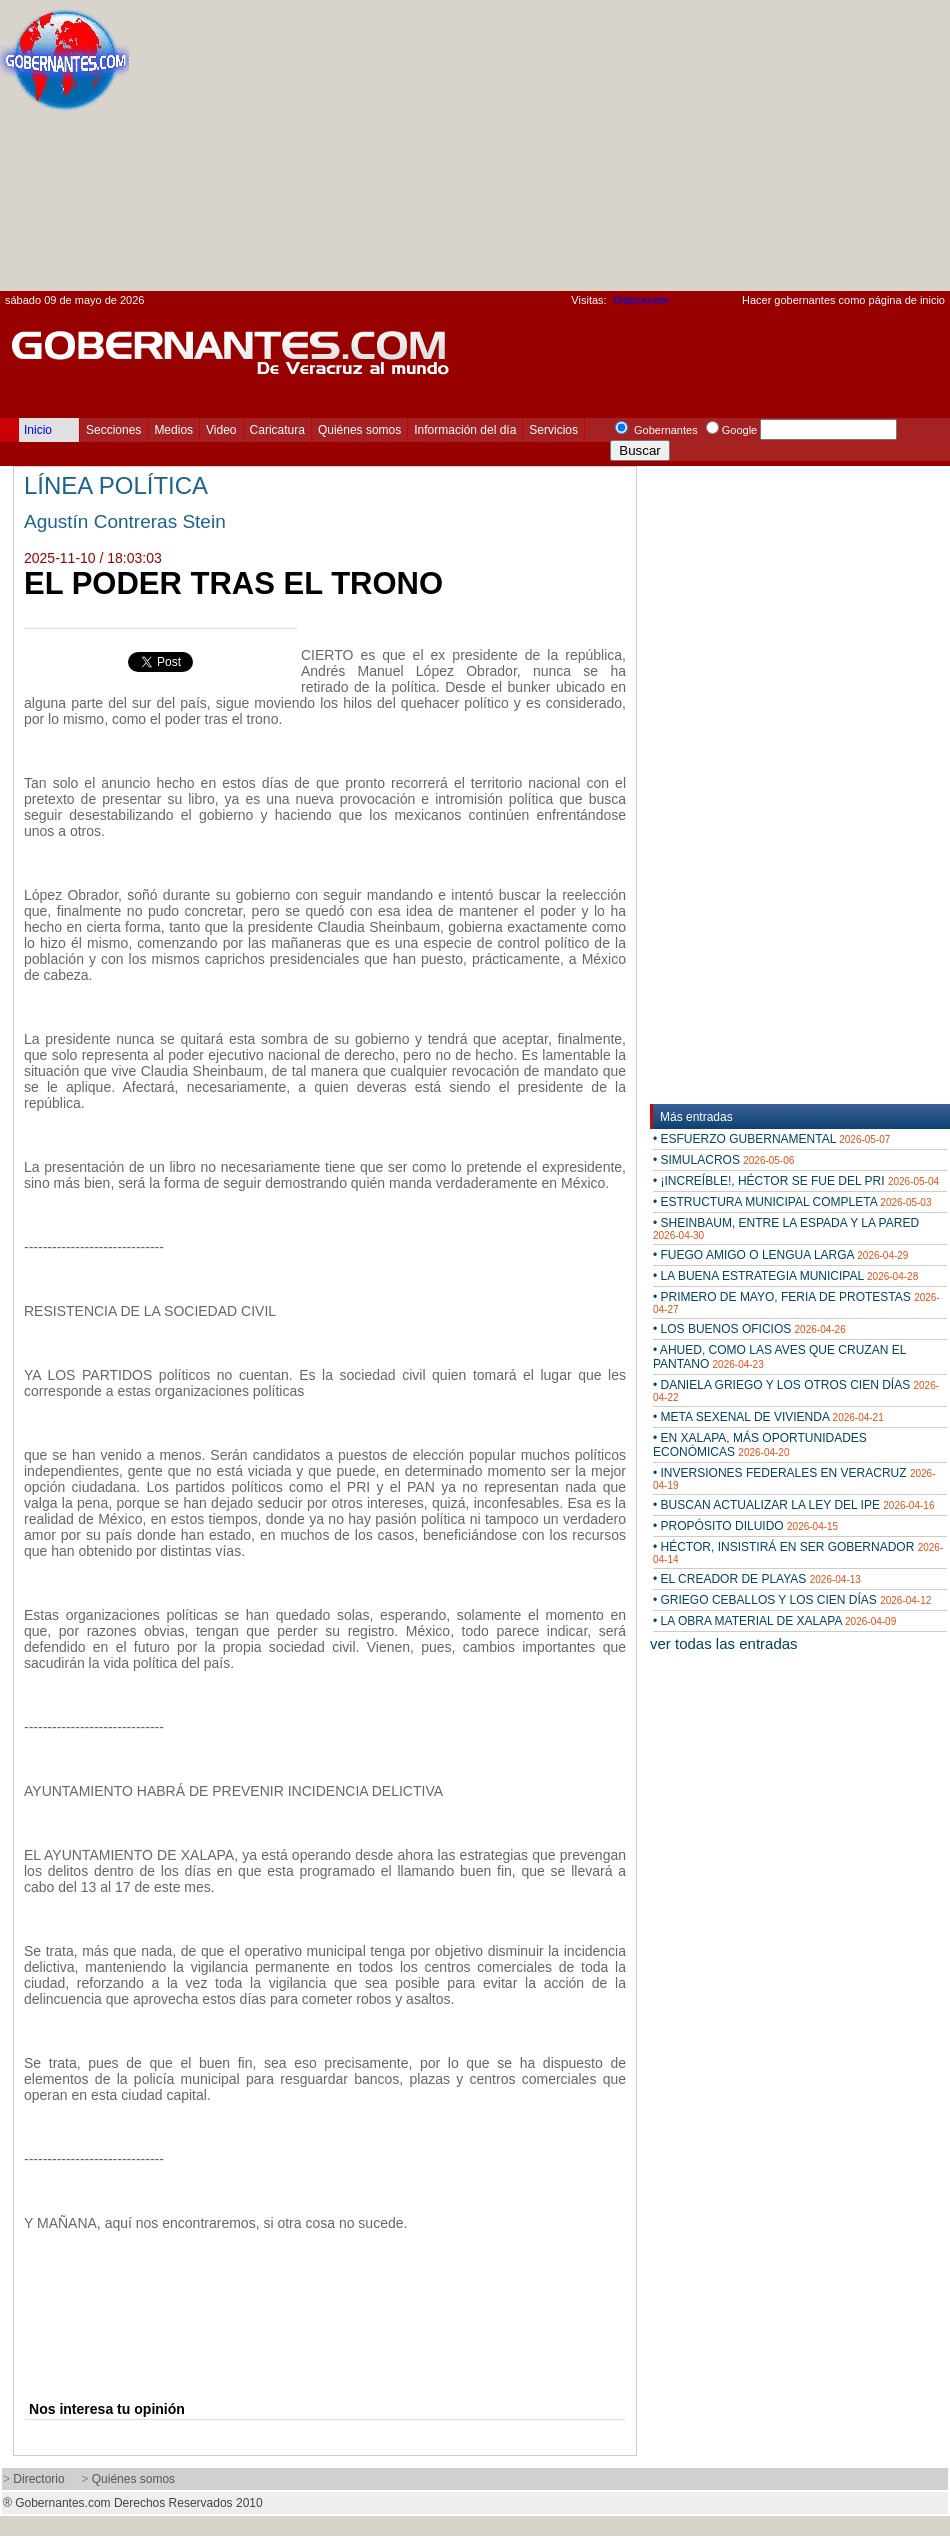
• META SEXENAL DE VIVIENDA (768, 1417)
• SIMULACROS (723, 1160)
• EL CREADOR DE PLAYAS (757, 1579)
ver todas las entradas (724, 1643)
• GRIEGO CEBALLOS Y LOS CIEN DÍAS (792, 1600)
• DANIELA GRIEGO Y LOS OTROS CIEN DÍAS (796, 1390)
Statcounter (641, 300)
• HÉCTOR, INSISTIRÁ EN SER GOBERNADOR (798, 1552)
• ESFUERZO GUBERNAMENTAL (771, 1139)
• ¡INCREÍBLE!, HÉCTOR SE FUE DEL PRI (796, 1181)
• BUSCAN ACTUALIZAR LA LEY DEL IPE (793, 1505)
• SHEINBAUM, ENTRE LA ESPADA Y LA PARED (786, 1228)
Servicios (553, 430)
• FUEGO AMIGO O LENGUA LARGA (780, 1255)
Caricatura (277, 430)
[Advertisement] (677, 151)
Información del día (465, 430)
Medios (173, 430)
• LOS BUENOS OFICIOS (749, 1329)
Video (221, 430)
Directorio (38, 2479)
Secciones (113, 430)
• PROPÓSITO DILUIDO (745, 1526)
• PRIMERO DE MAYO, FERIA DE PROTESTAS (796, 1302)
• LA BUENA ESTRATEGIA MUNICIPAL (785, 1276)
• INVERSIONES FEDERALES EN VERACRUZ (794, 1478)
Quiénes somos (359, 430)
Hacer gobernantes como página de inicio (843, 300)
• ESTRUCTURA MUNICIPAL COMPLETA (792, 1202)
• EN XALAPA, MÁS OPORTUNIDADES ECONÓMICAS (760, 1445)
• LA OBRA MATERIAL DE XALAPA (774, 1621)
